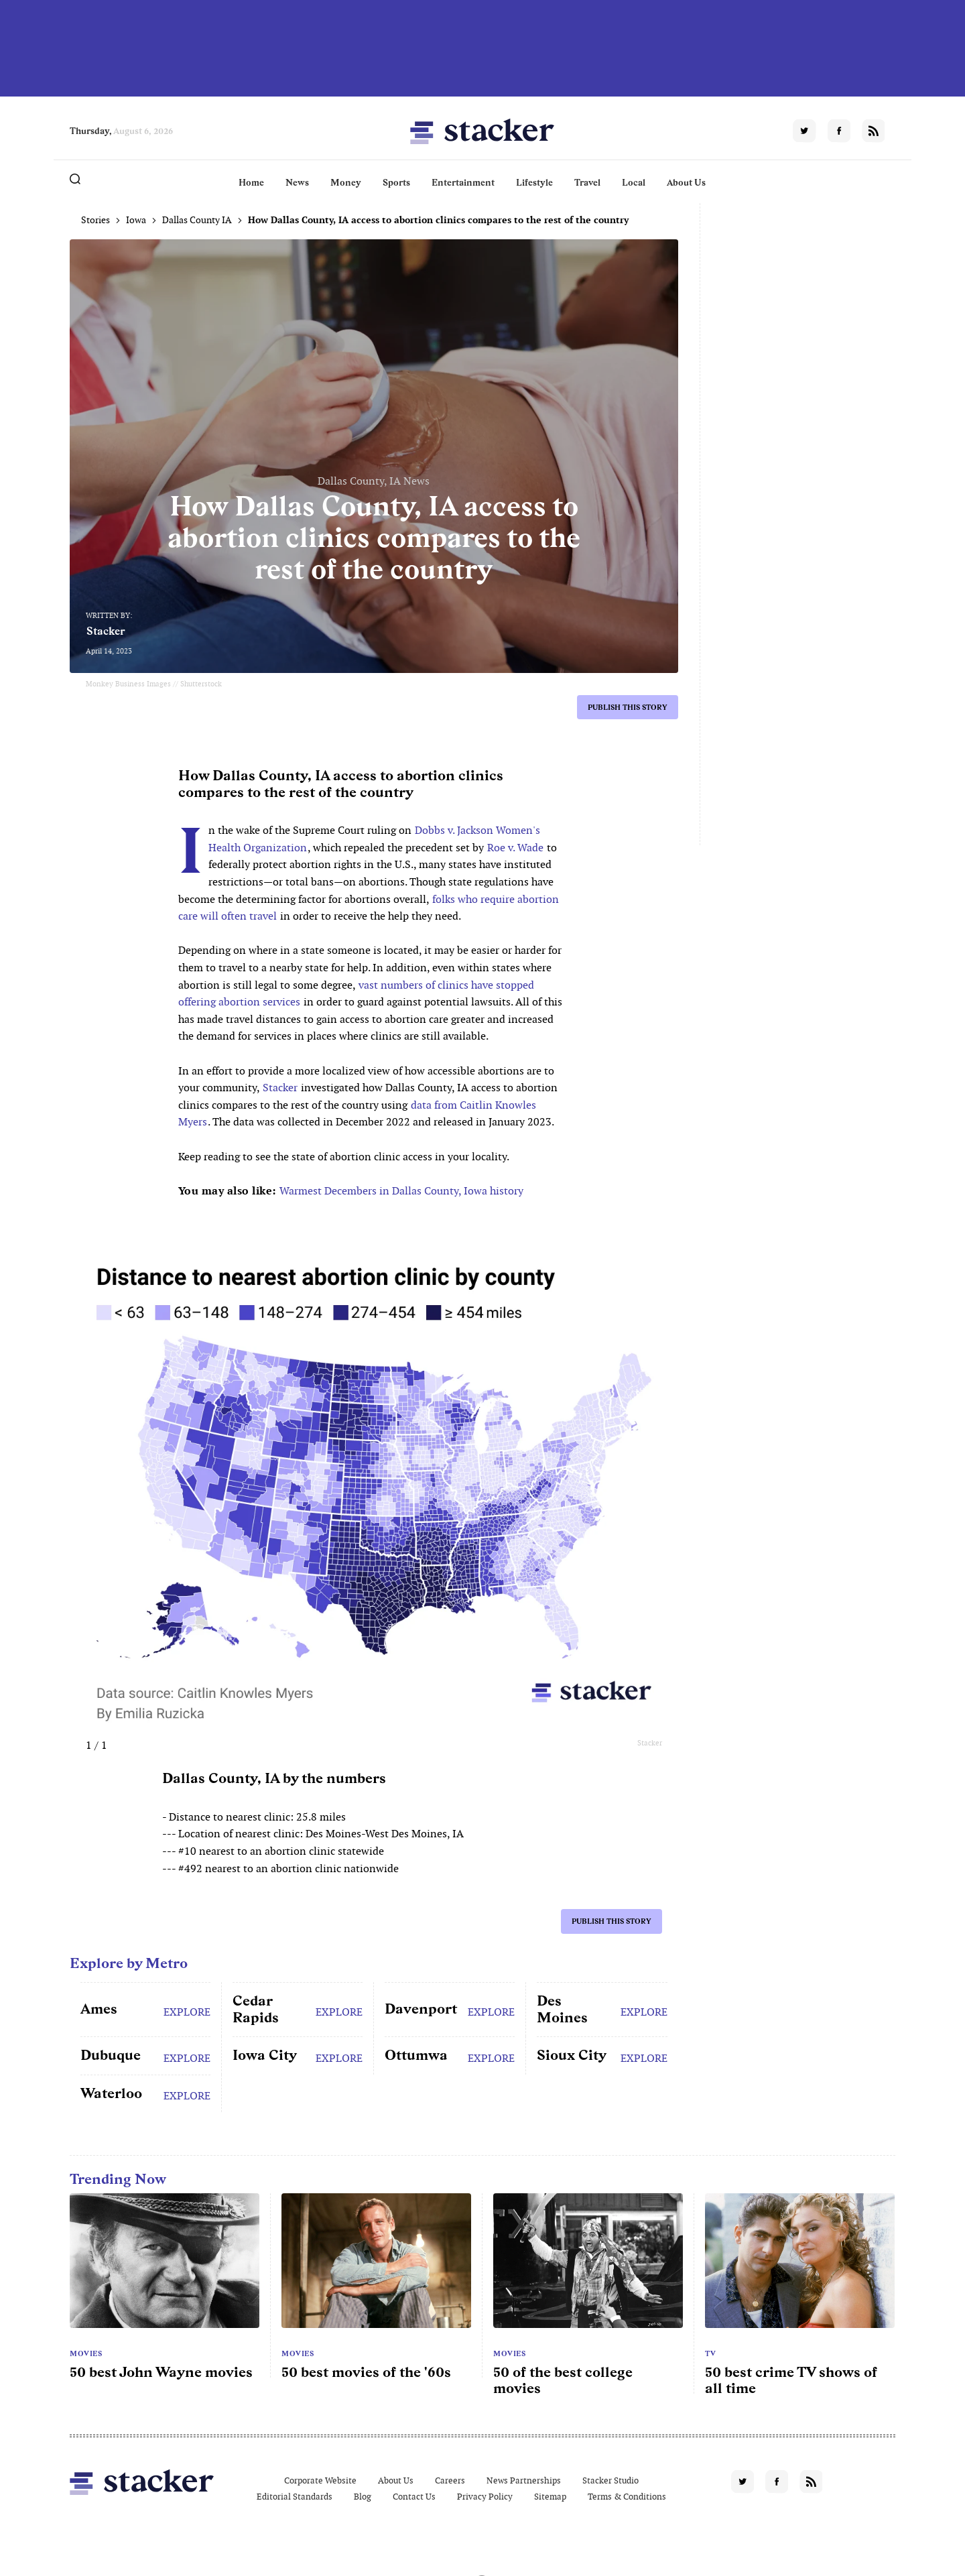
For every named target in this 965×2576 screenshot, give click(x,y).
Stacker (105, 631)
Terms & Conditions (627, 2496)
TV (710, 2353)
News (297, 182)
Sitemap (550, 2496)
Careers (450, 2480)
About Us (686, 182)
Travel (587, 182)
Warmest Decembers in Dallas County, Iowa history (401, 1191)
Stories (95, 220)
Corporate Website (320, 2480)
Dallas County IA (197, 220)
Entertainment (463, 182)
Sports (396, 182)
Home (251, 182)
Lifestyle (534, 182)
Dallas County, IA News (374, 481)
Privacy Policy (485, 2496)
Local (633, 182)
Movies (86, 2353)
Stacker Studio (610, 2480)
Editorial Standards (294, 2496)
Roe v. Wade (515, 848)
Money (345, 182)
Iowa (136, 220)
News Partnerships (524, 2480)
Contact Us (414, 2496)
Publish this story (627, 707)
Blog (362, 2496)
